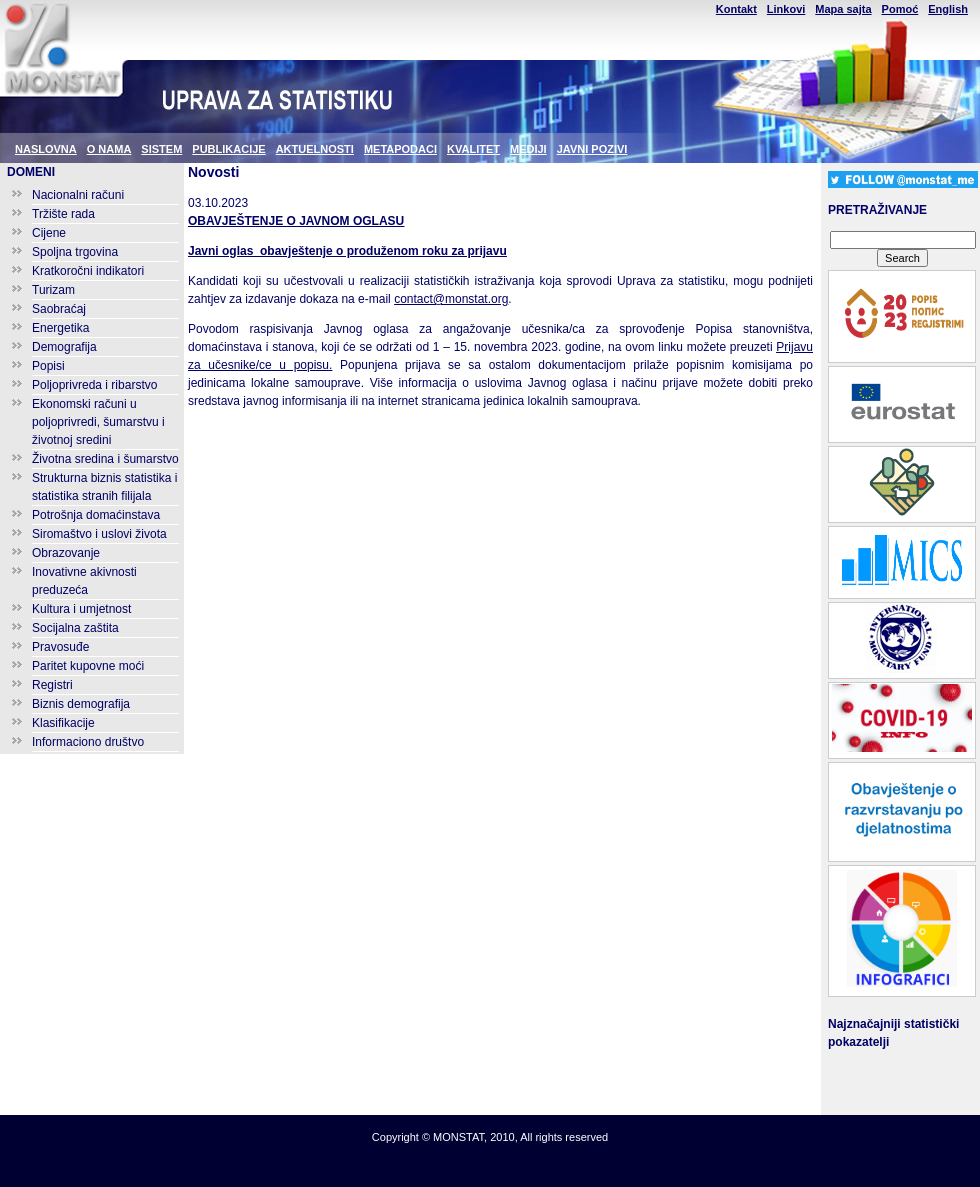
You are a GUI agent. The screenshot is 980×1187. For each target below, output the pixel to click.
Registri (52, 685)
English (948, 9)
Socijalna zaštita (75, 628)
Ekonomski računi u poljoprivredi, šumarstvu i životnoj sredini (98, 422)
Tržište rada (63, 214)
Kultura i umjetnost (81, 609)
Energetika (60, 328)
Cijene (49, 233)
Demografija (64, 347)
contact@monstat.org (451, 299)
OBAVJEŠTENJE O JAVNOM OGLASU (296, 221)
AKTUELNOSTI (315, 149)
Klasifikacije (63, 723)
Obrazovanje (66, 553)
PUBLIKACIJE (228, 149)
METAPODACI (400, 149)
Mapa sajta (843, 9)
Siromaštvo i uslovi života (99, 534)
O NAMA (109, 149)
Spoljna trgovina (75, 252)
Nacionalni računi (78, 195)
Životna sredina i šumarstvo (105, 459)
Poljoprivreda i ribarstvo (94, 385)
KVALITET (473, 149)
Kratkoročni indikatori (88, 271)
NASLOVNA (46, 149)
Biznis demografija (81, 704)
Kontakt (736, 9)
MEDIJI (528, 149)
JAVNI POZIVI (592, 149)
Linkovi (786, 9)
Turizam (53, 290)
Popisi (48, 366)
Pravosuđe (60, 647)
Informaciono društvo (88, 742)
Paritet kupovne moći (88, 666)
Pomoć (900, 9)
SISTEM (161, 149)
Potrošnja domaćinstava (96, 515)
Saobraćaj (59, 309)
